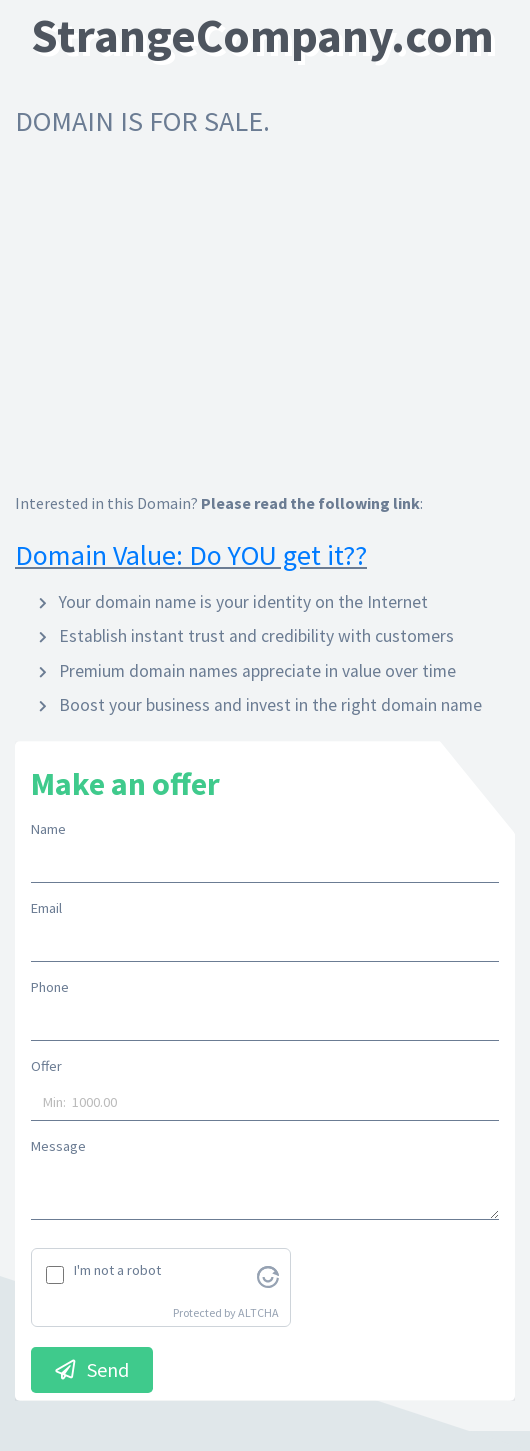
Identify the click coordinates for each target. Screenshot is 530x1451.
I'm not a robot (117, 1270)
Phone (50, 987)
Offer (46, 1066)
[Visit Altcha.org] (268, 1275)
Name (48, 829)
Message (58, 1146)
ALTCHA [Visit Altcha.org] (258, 1312)
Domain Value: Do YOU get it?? (191, 555)
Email (46, 908)
